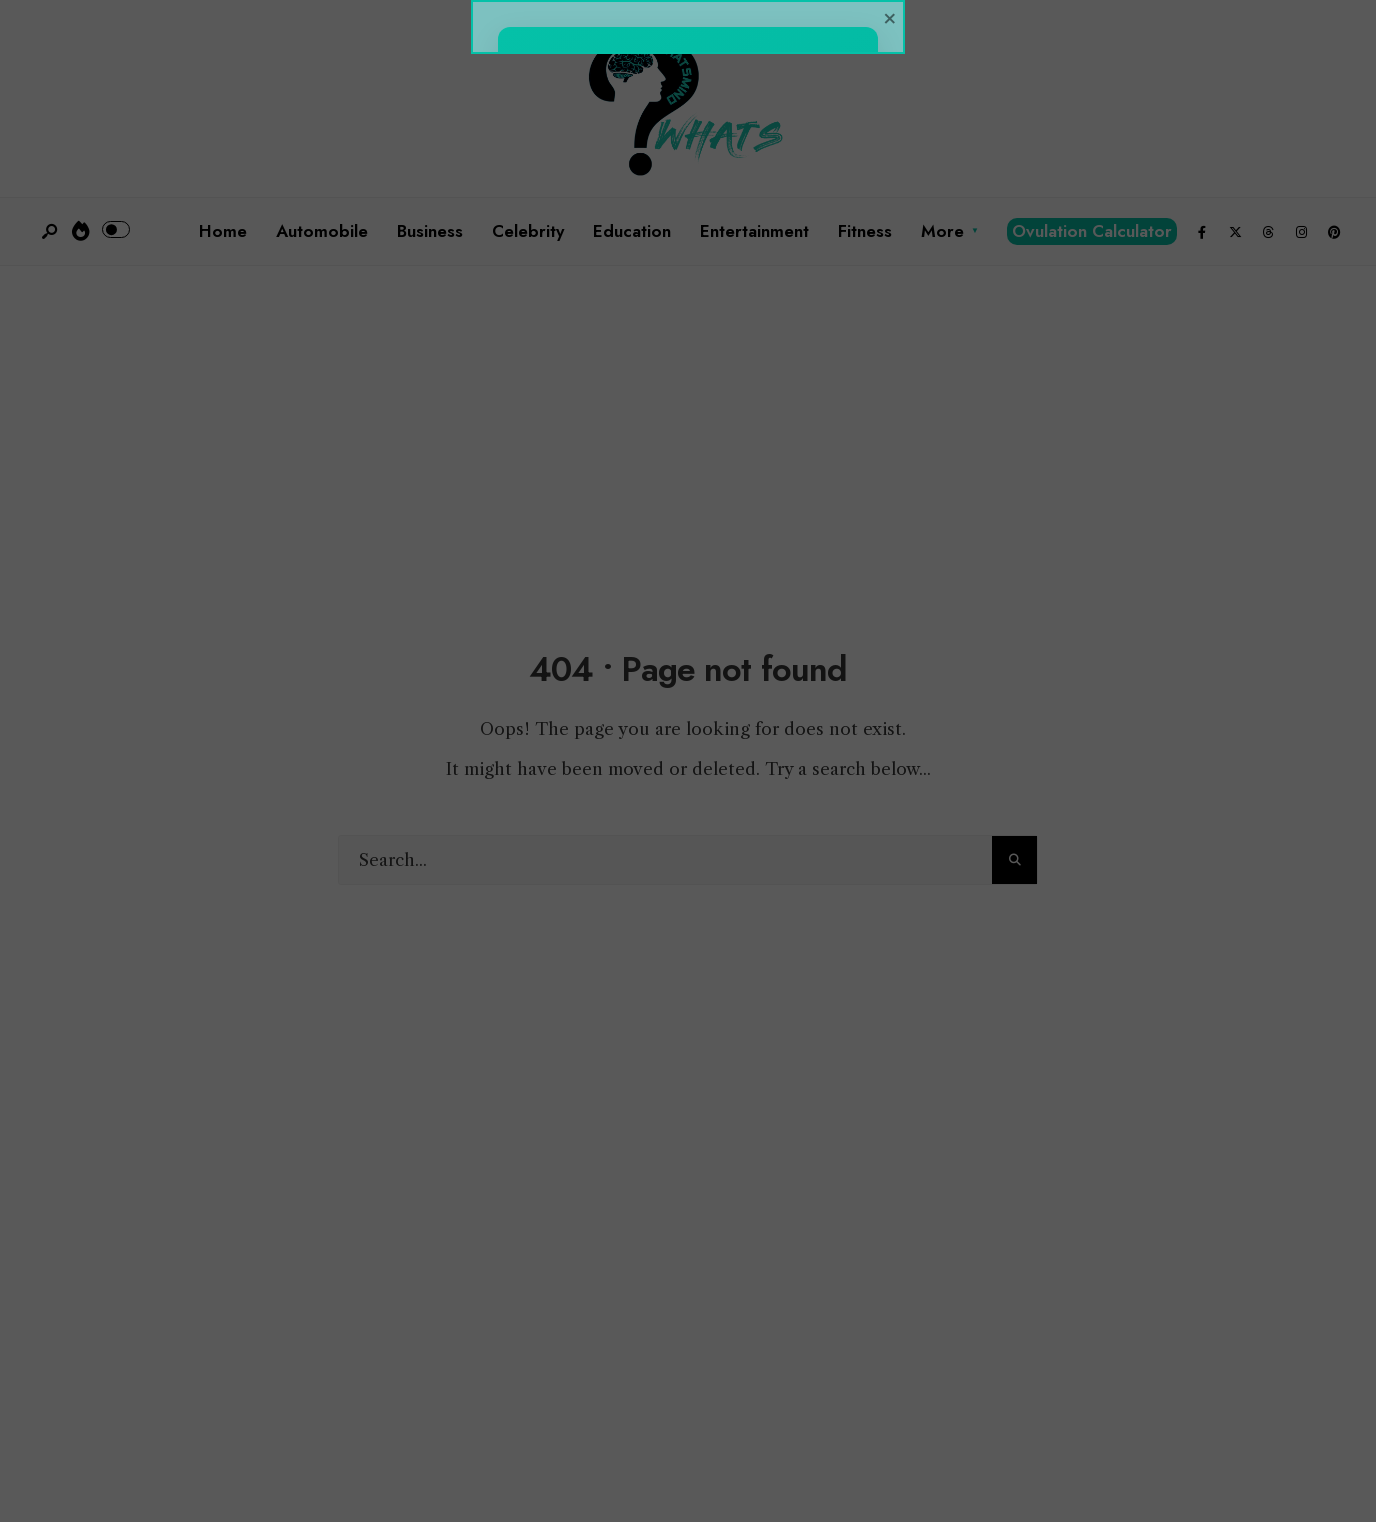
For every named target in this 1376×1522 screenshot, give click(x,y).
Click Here (688, 934)
